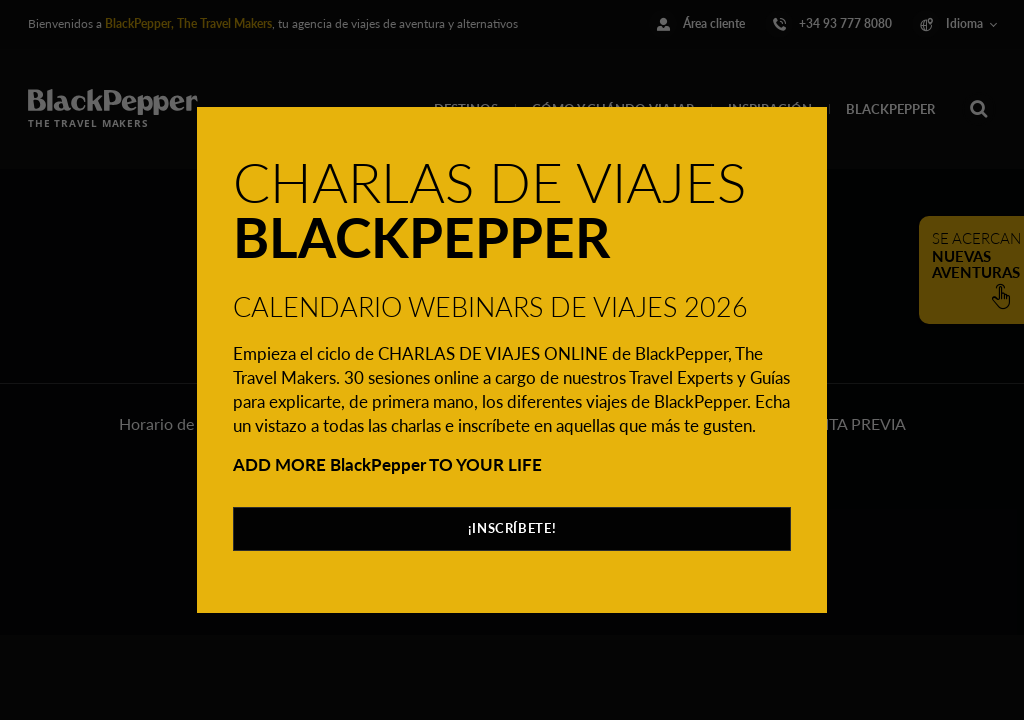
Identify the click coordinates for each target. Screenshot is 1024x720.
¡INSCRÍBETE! (512, 528)
